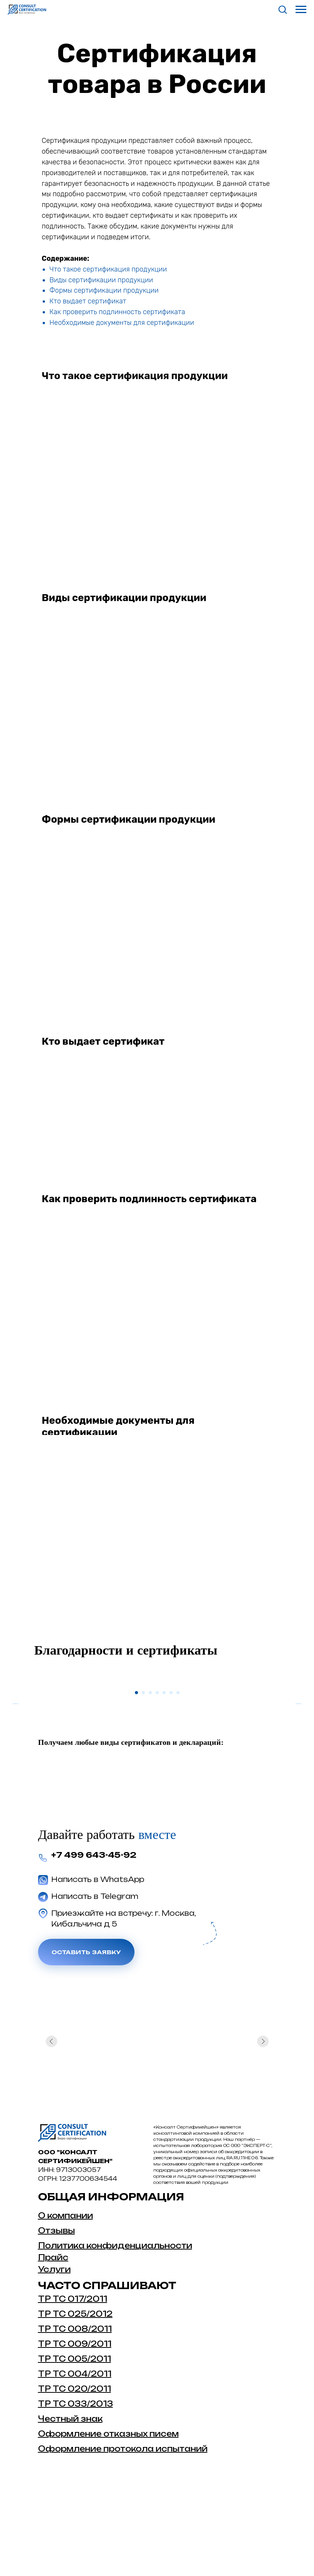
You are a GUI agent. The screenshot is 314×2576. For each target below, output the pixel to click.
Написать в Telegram (94, 1982)
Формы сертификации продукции (104, 290)
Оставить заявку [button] (86, 2038)
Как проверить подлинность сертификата (117, 312)
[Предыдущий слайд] (15, 1724)
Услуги (54, 2356)
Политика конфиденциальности (115, 2332)
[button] (282, 9)
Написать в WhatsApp (97, 1965)
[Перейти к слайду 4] (157, 1779)
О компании (65, 2302)
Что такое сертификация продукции (108, 269)
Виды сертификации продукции (101, 280)
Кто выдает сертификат (88, 301)
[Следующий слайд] (298, 1724)
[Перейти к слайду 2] (143, 1779)
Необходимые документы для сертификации (122, 322)
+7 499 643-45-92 (93, 1941)
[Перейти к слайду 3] (150, 1779)
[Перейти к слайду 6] (171, 1779)
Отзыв (53, 2317)
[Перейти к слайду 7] (177, 1779)
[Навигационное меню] (301, 9)
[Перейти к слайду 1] (136, 1779)
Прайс (53, 2344)
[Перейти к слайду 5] (164, 1779)
